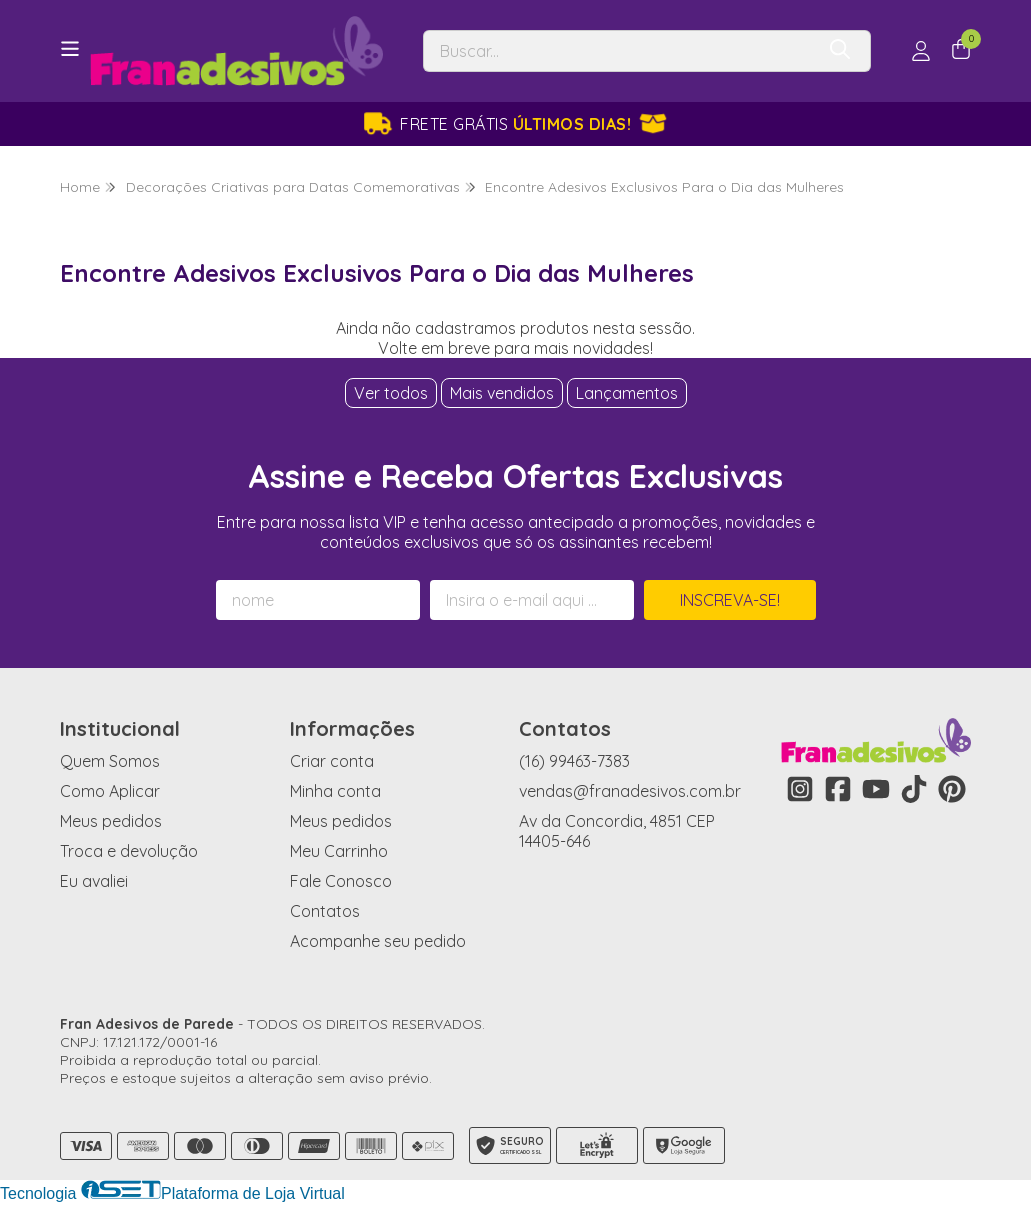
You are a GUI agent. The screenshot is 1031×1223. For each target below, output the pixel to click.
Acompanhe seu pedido (378, 941)
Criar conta (332, 761)
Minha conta (335, 791)
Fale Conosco (341, 881)
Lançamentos (627, 393)
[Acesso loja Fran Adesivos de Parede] (921, 51)
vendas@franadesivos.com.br (630, 791)
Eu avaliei (94, 881)
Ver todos (391, 393)
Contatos (325, 911)
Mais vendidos (502, 393)
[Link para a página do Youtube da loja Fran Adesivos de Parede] (876, 789)
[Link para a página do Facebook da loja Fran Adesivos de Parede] (838, 789)
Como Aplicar (110, 791)
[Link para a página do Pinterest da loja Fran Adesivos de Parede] (952, 789)
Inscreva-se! (730, 600)
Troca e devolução (129, 851)
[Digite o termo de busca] (618, 51)
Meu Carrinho (339, 851)
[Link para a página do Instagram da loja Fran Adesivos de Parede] (800, 789)
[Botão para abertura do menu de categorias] (70, 49)
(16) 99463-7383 (574, 761)
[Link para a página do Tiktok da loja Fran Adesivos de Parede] (914, 789)
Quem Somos (110, 761)
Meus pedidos (111, 821)
